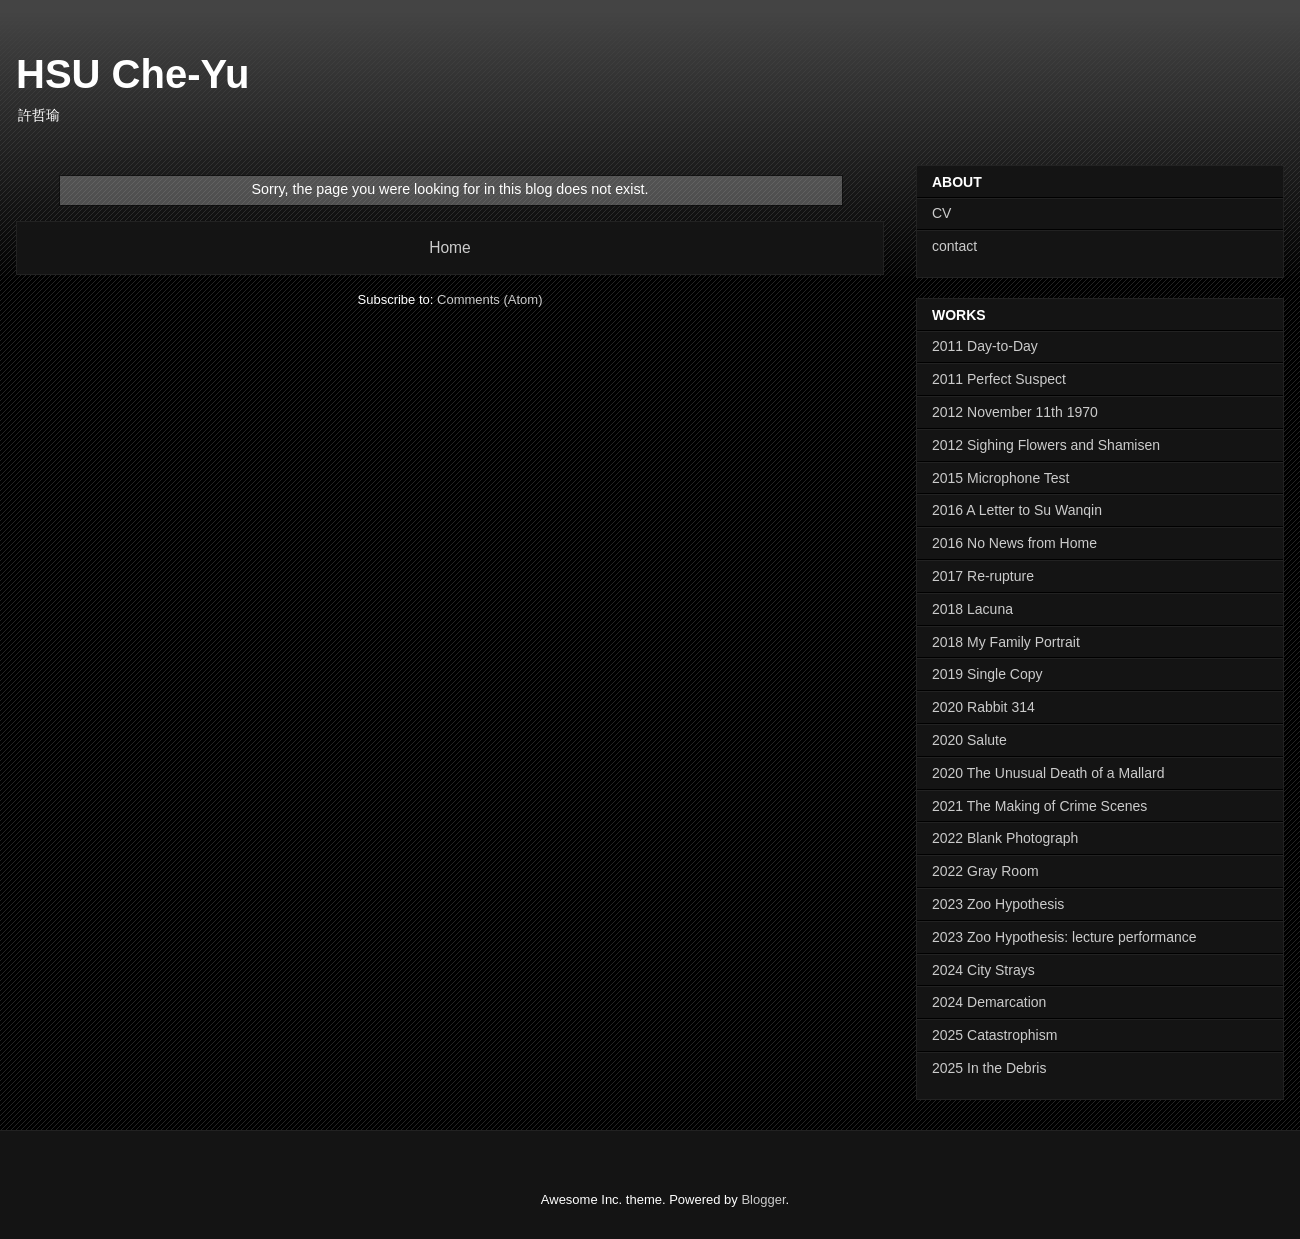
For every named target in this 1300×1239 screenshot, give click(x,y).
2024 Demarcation (989, 1002)
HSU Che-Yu (132, 74)
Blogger (763, 1199)
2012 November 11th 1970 (1015, 412)
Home (450, 247)
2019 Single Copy (987, 674)
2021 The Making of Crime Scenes (1039, 806)
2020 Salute (969, 740)
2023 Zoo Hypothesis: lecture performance (1064, 937)
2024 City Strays (983, 970)
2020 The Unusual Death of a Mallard (1048, 773)
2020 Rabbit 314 (983, 707)
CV (941, 213)
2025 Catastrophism (994, 1035)
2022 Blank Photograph (1005, 838)
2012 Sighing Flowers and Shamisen (1046, 445)
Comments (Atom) (489, 299)
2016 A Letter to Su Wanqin (1017, 510)
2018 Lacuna (972, 609)
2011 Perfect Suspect (999, 379)
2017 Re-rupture (983, 576)
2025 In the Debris (989, 1068)
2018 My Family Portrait (1006, 642)
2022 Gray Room (985, 871)
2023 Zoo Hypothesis (998, 904)
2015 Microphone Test (1001, 478)
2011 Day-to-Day (985, 346)
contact (954, 246)
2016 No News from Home (1014, 543)
